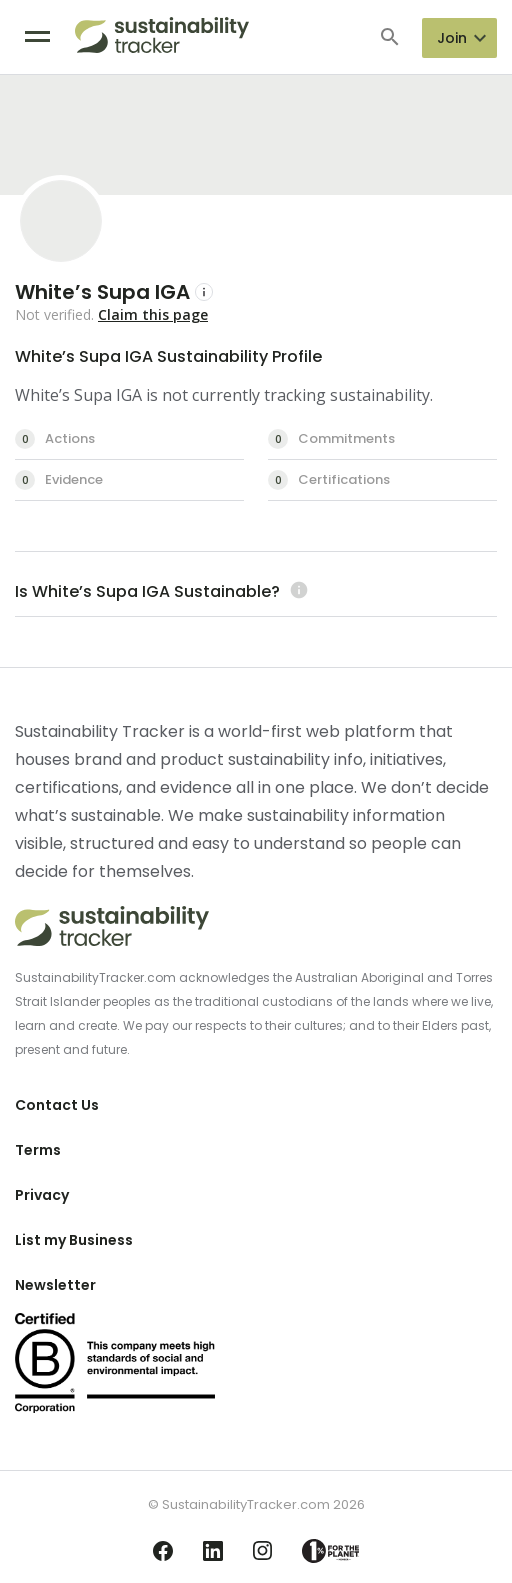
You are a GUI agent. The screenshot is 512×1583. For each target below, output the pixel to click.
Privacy (42, 1195)
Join (452, 38)
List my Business (74, 1240)
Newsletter (55, 1285)
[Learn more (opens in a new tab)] (296, 591)
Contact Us (57, 1105)
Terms (38, 1150)
